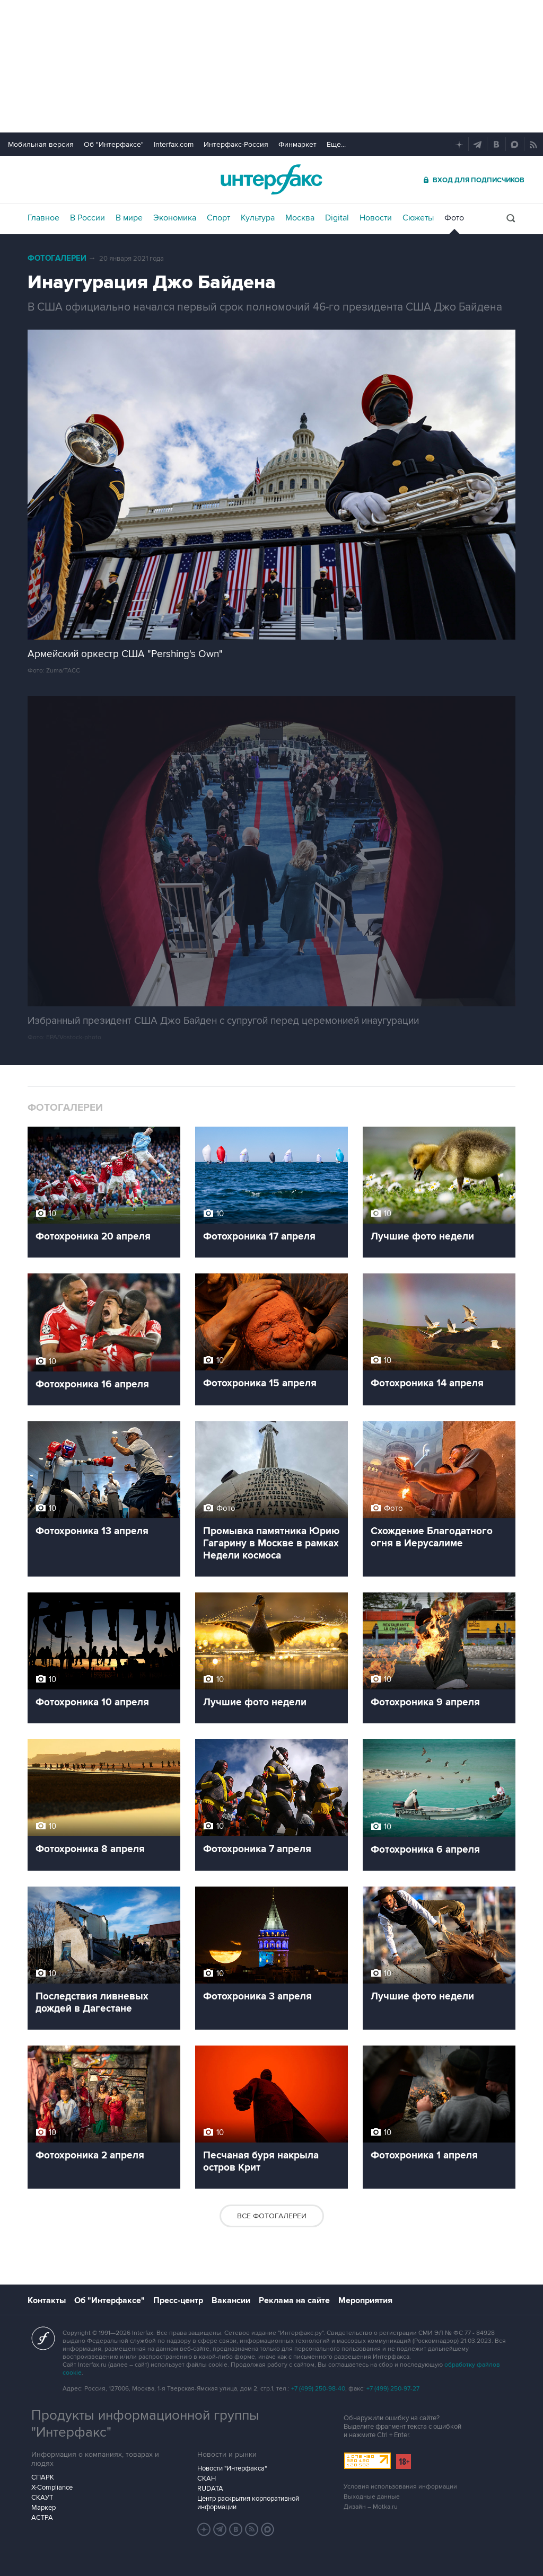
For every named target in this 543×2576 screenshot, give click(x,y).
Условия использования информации (400, 2487)
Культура (258, 218)
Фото (454, 218)
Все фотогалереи (271, 2215)
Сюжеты (418, 218)
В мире (129, 218)
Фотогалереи (57, 258)
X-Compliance (52, 2487)
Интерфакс (271, 179)
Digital (337, 218)
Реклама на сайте (294, 2300)
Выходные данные (372, 2497)
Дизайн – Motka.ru (371, 2507)
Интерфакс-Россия (236, 144)
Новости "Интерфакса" (232, 2468)
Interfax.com (174, 144)
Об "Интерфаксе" (114, 144)
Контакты (47, 2300)
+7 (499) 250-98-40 (318, 2389)
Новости (376, 218)
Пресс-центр (178, 2300)
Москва (299, 218)
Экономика (174, 218)
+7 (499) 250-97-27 (392, 2389)
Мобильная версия (41, 144)
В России (87, 218)
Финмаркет (297, 144)
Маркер (43, 2507)
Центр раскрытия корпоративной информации (248, 2502)
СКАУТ (42, 2497)
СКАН (206, 2478)
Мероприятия (365, 2300)
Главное (43, 218)
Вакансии (231, 2300)
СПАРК (42, 2477)
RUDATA (210, 2488)
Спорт (218, 218)
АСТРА (42, 2517)
